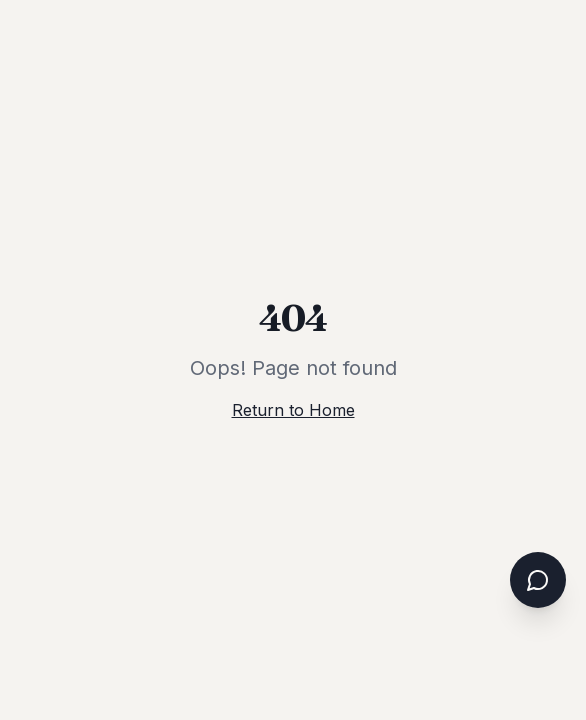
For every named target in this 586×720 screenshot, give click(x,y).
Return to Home (293, 410)
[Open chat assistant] (538, 580)
